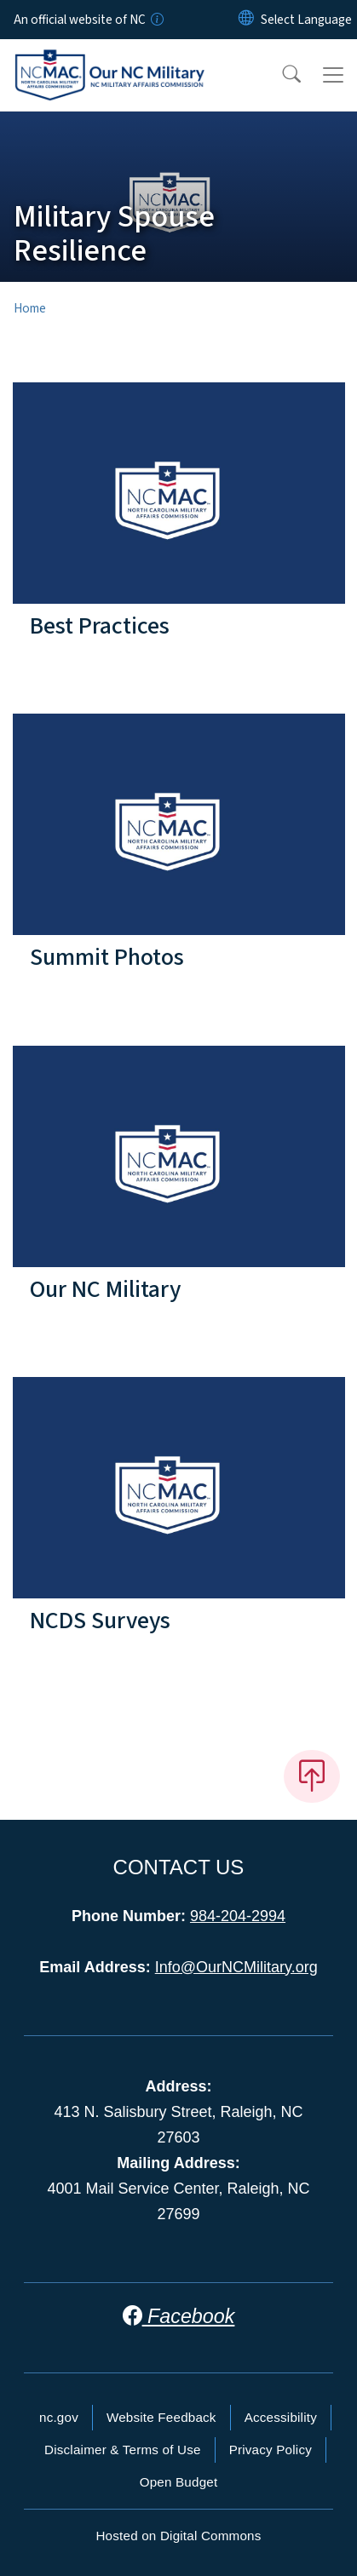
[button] (280, 75)
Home (30, 308)
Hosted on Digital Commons (178, 2535)
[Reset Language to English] (246, 19)
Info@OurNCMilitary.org (236, 1967)
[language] (306, 19)
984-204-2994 (237, 1916)
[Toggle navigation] (333, 75)
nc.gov (58, 2417)
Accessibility (281, 2417)
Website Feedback (161, 2417)
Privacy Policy (270, 2449)
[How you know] (156, 19)
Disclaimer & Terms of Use (122, 2449)
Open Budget (179, 2482)
